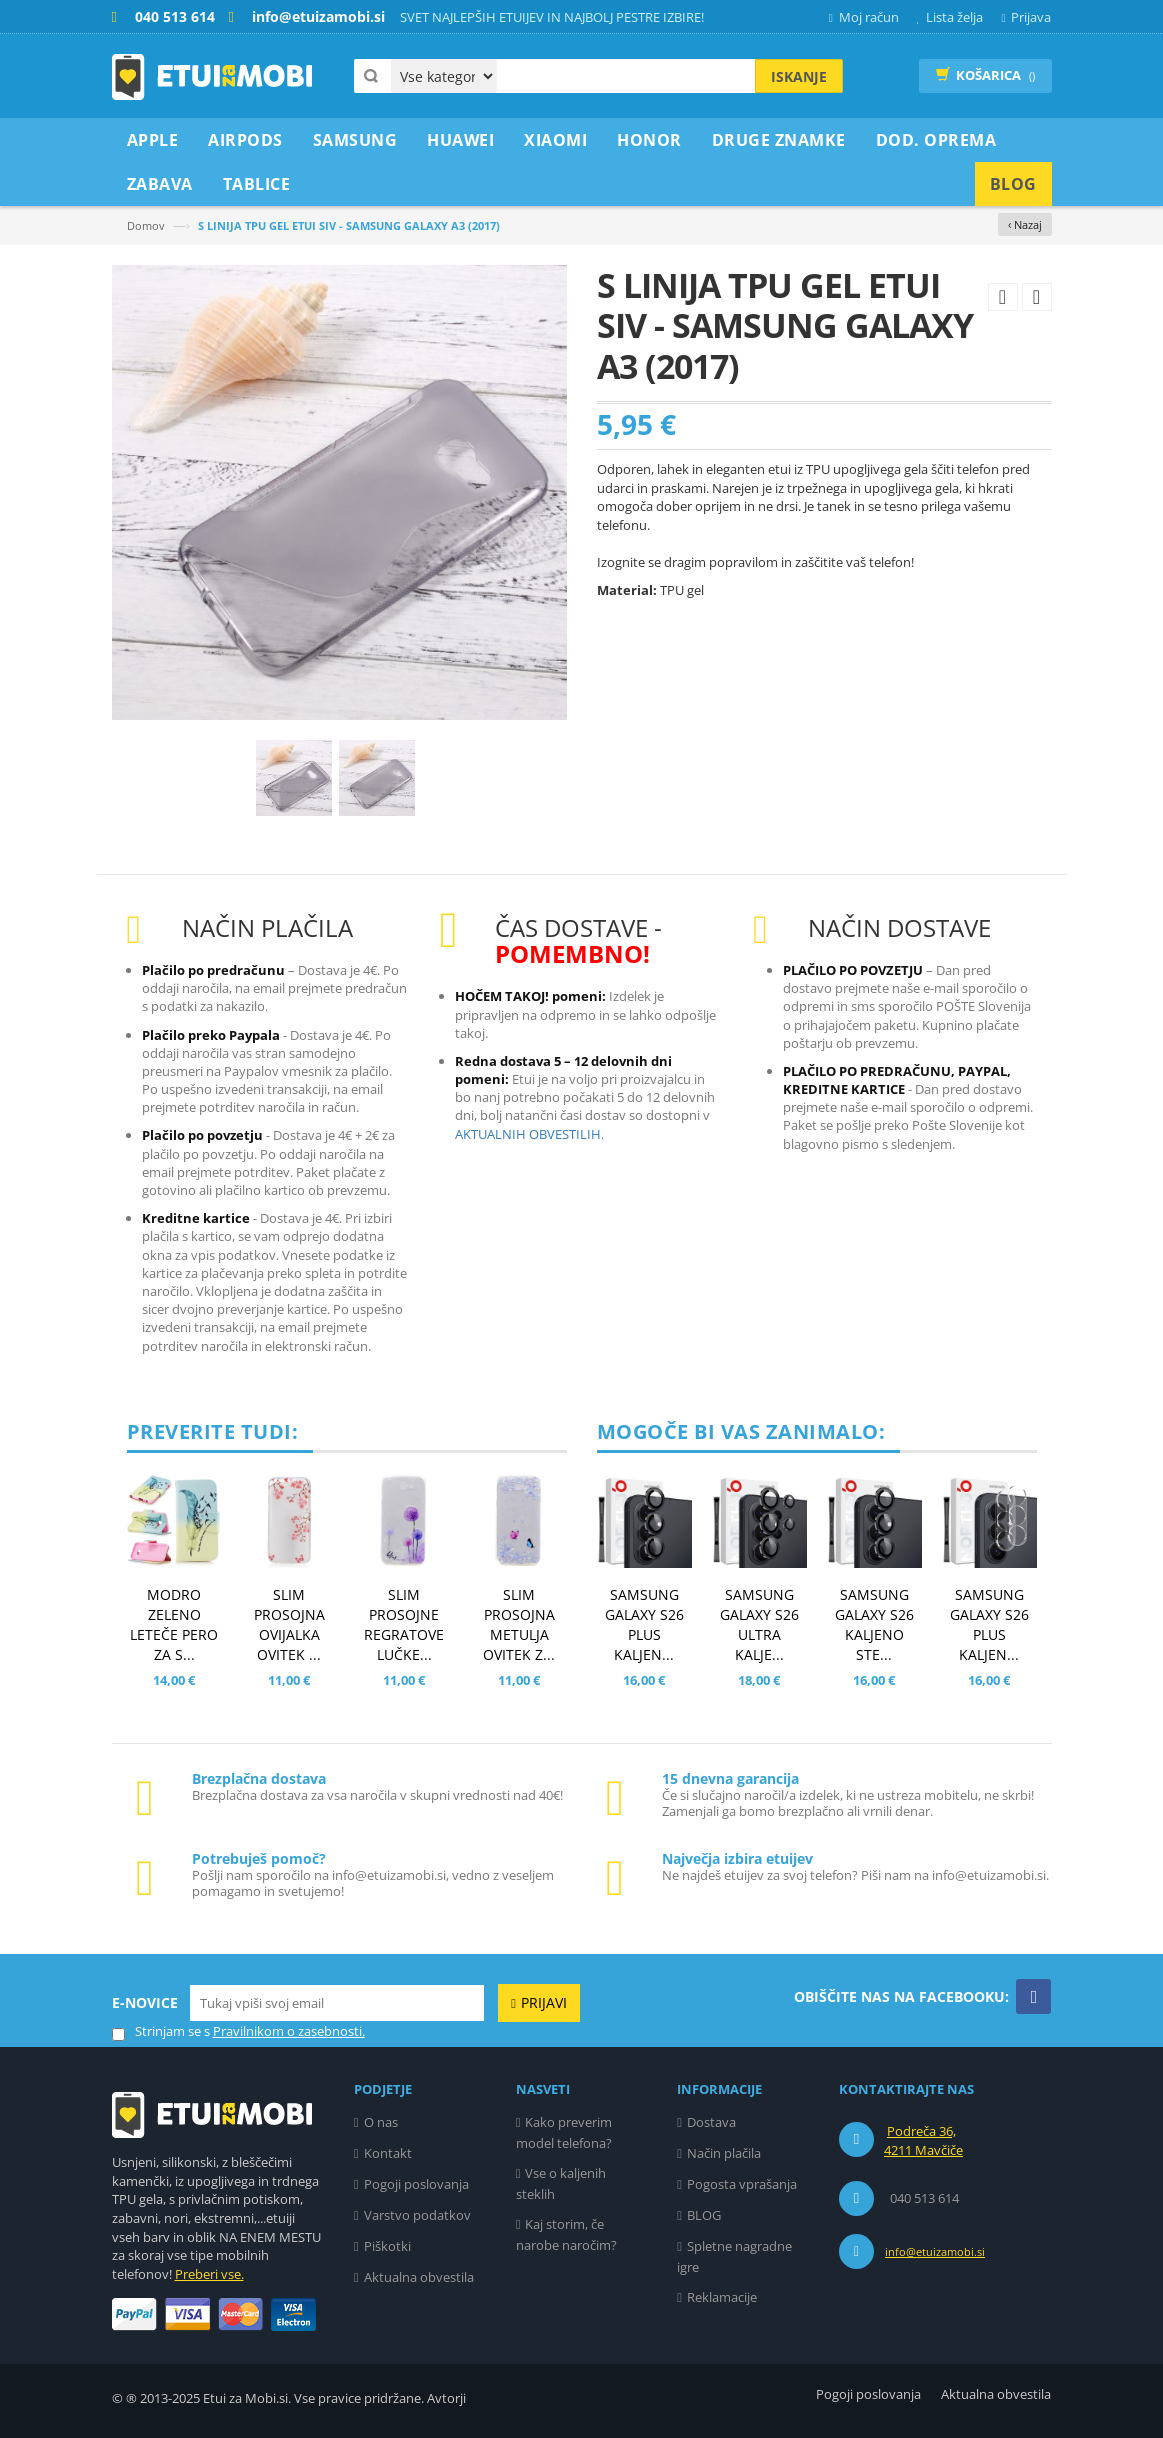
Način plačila (724, 2153)
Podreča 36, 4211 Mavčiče (923, 2141)
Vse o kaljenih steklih (561, 2183)
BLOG (704, 2215)
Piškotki (387, 2246)
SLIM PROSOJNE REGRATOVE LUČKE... (404, 1624)
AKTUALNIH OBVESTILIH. (529, 1134)
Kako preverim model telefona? (564, 2132)
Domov (146, 225)
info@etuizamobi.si (935, 2251)
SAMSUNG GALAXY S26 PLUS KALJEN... (644, 1624)
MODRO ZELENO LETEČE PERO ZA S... (174, 1624)
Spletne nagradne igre (734, 2256)
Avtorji (446, 2398)
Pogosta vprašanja (742, 2184)
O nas (381, 2122)
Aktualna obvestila (419, 2277)
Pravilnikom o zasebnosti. (289, 2031)
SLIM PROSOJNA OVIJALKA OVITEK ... (289, 1624)
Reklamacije (722, 2297)
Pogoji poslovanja (416, 2184)
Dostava (711, 2122)
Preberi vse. (209, 2274)
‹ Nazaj (1025, 224)
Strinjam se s (161, 2031)
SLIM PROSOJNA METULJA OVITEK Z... (519, 1624)
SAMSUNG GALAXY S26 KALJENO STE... (874, 1624)
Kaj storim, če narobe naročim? (566, 2234)
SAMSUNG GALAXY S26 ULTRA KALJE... (759, 1624)
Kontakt (388, 2153)
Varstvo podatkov (417, 2215)
